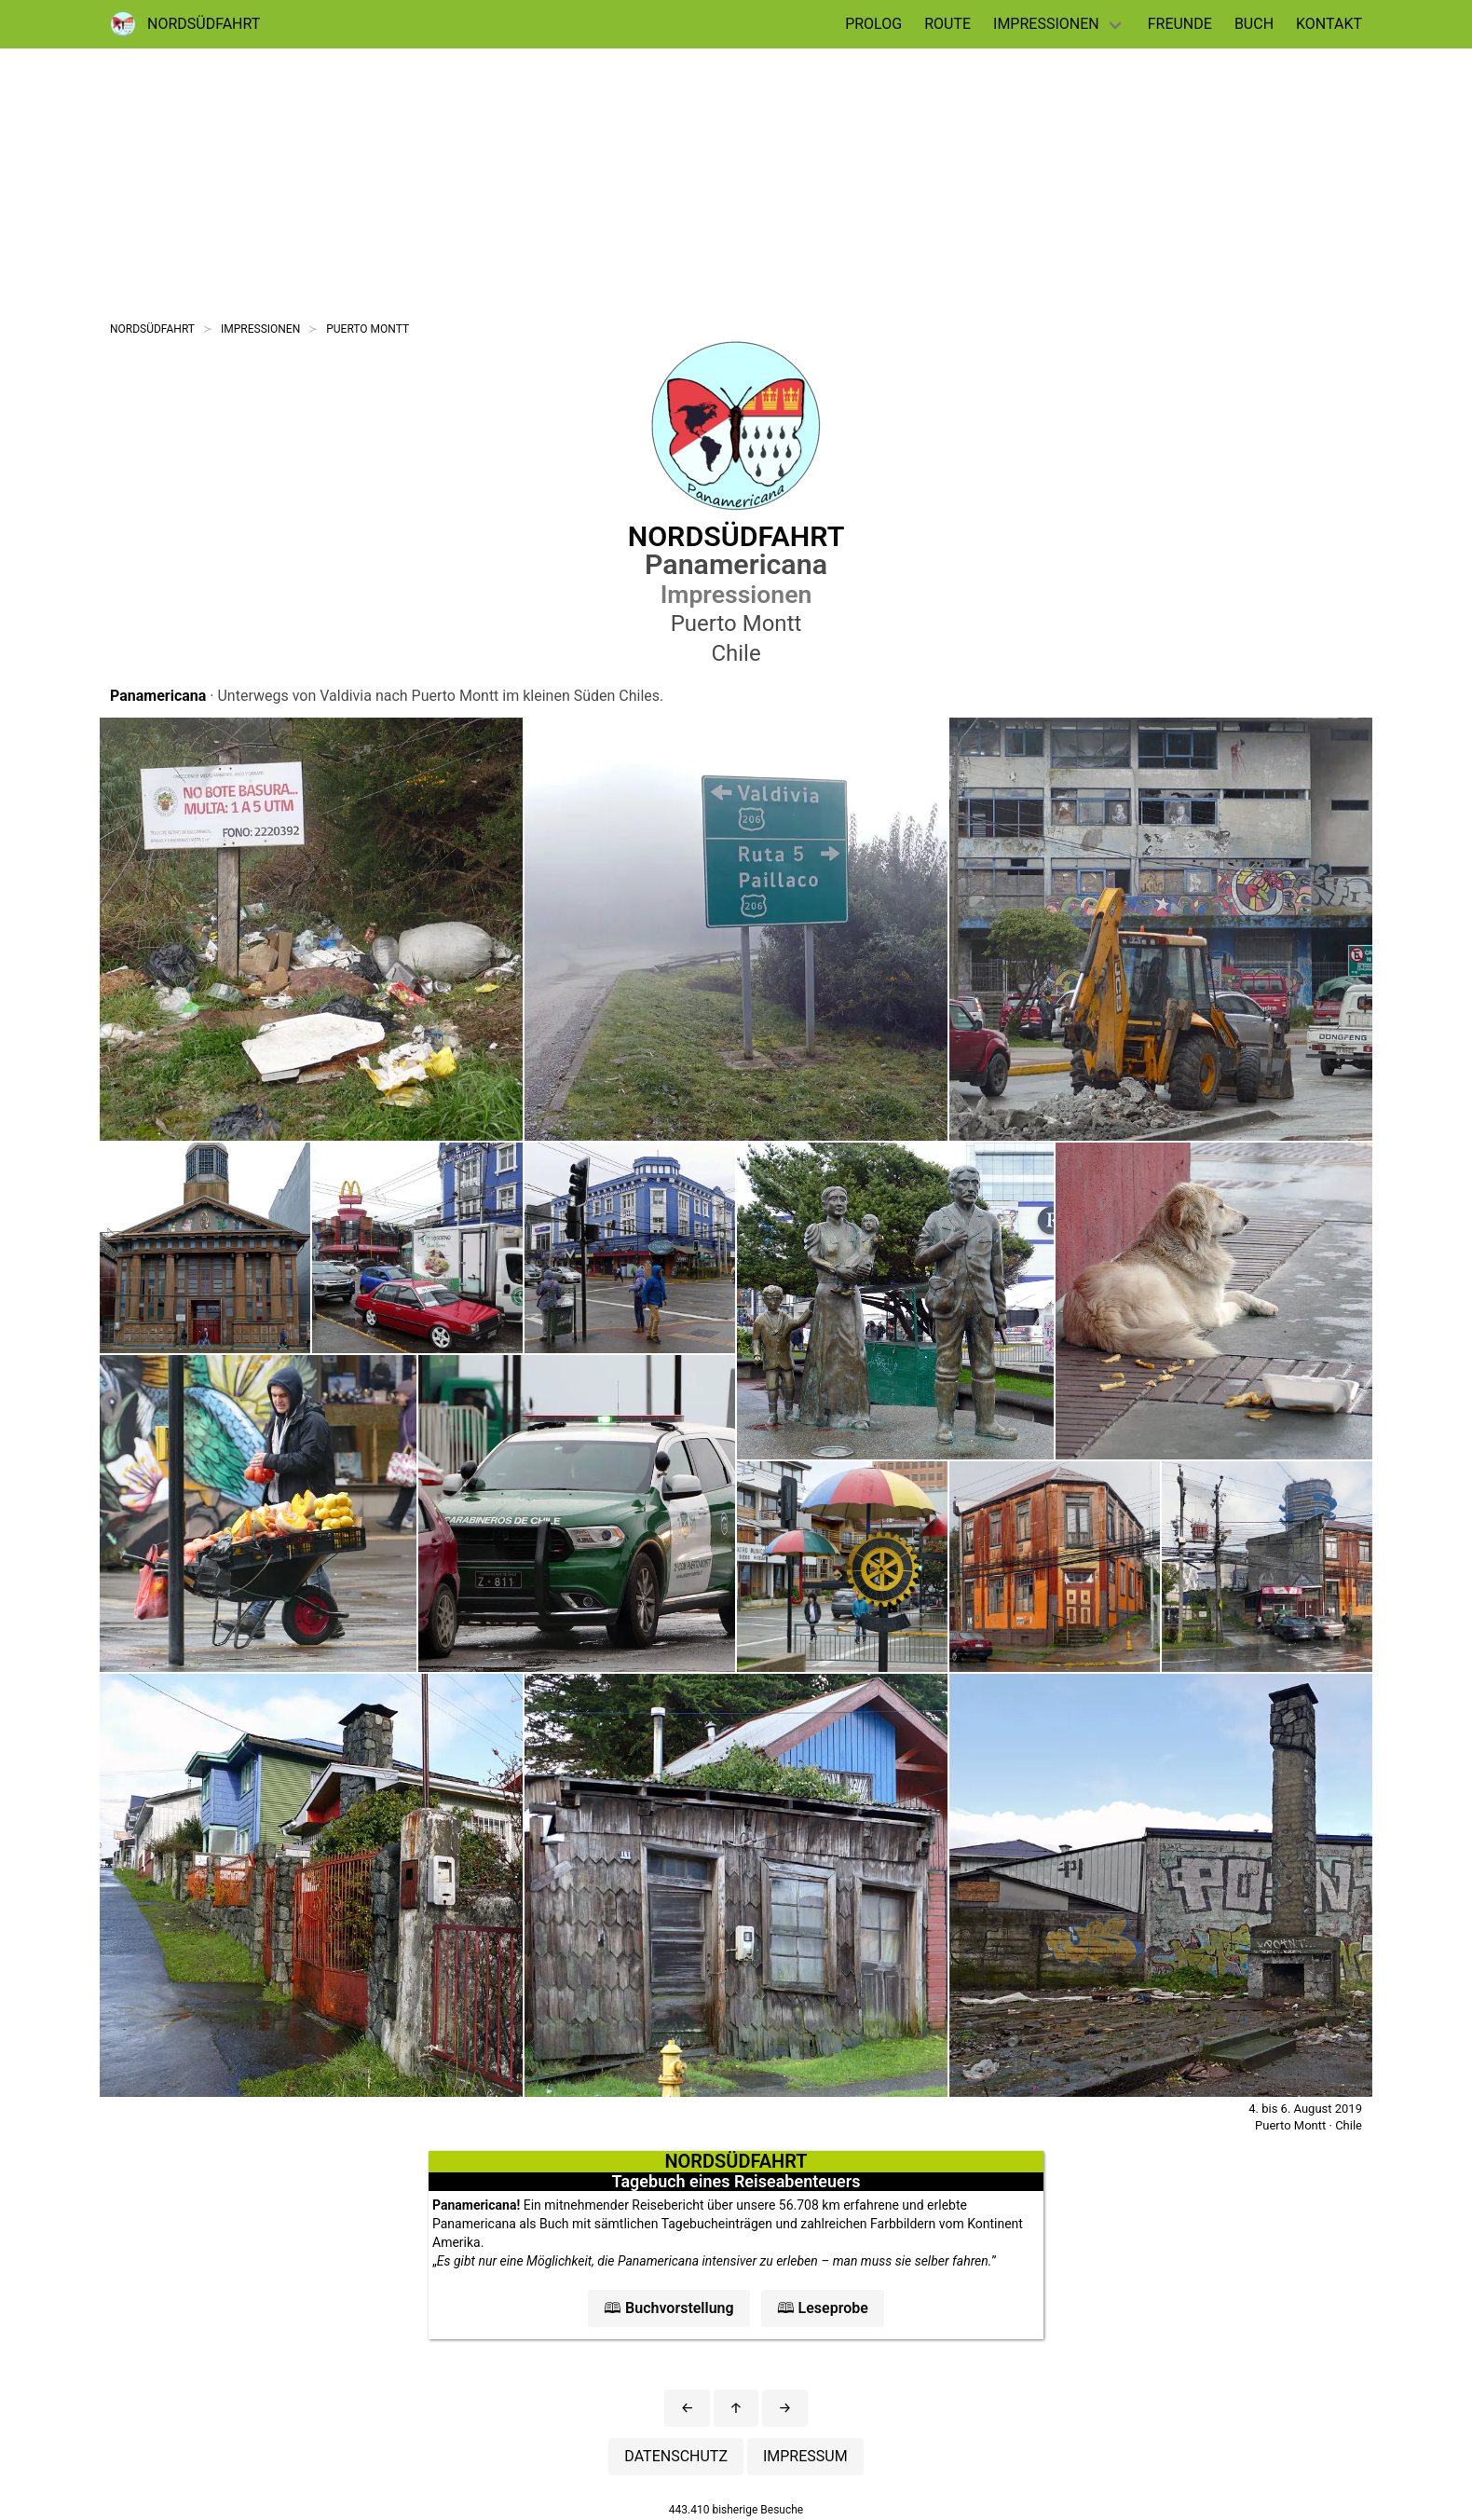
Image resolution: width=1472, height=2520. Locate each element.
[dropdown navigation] (1059, 24)
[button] (669, 2308)
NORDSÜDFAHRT (152, 329)
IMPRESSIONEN (260, 329)
